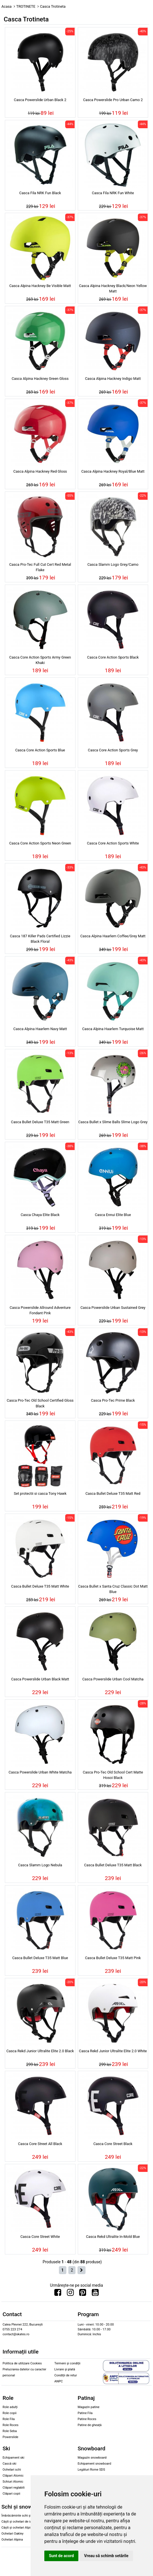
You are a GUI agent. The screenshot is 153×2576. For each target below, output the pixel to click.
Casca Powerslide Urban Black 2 (40, 100)
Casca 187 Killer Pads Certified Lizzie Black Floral (40, 939)
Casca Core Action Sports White (113, 843)
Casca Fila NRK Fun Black (40, 193)
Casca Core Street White (40, 2236)
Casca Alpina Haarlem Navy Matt (40, 1029)
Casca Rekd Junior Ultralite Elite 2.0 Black (40, 2051)
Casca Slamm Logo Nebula (40, 1865)
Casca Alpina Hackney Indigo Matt (113, 378)
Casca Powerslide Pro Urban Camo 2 (113, 100)
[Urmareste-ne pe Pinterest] (82, 2294)
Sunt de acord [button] (61, 2555)
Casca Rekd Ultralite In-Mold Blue (113, 2236)
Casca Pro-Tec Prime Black (113, 1400)
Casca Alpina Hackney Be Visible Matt (40, 286)
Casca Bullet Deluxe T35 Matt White (40, 1586)
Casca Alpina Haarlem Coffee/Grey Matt (113, 936)
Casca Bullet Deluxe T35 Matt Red (113, 1493)
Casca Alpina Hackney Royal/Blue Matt (112, 471)
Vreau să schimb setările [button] (106, 2555)
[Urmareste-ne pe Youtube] (95, 2294)
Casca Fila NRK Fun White (113, 193)
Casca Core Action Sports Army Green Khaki (40, 660)
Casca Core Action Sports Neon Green (40, 843)
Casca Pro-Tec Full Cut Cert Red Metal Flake (40, 567)
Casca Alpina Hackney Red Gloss (40, 471)
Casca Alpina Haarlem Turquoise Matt (113, 1029)
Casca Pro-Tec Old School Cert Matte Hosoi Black (113, 1775)
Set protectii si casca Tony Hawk (40, 1493)
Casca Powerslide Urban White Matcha (40, 1772)
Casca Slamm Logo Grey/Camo (112, 564)
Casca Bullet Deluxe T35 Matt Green (40, 1122)
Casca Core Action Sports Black (113, 657)
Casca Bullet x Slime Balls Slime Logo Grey (113, 1122)
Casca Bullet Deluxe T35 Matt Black (113, 1865)
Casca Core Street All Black (40, 2144)
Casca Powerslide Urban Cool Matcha (113, 1679)
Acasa (6, 6)
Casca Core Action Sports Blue (40, 750)
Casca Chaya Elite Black (40, 1215)
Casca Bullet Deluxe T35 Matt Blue (40, 1958)
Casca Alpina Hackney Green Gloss (40, 378)
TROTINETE (25, 6)
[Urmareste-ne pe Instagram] (70, 2294)
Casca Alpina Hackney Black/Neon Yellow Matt (113, 288)
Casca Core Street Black (112, 2144)
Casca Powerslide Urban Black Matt (40, 1679)
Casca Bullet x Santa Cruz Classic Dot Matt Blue (113, 1589)
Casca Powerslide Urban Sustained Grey (112, 1307)
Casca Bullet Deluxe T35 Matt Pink (113, 1958)
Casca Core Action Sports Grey (113, 750)
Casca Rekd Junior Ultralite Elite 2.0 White (113, 2051)
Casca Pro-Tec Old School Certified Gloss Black (40, 1403)
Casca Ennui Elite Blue (113, 1215)
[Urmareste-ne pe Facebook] (57, 2294)
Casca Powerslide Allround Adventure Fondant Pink (40, 1310)
